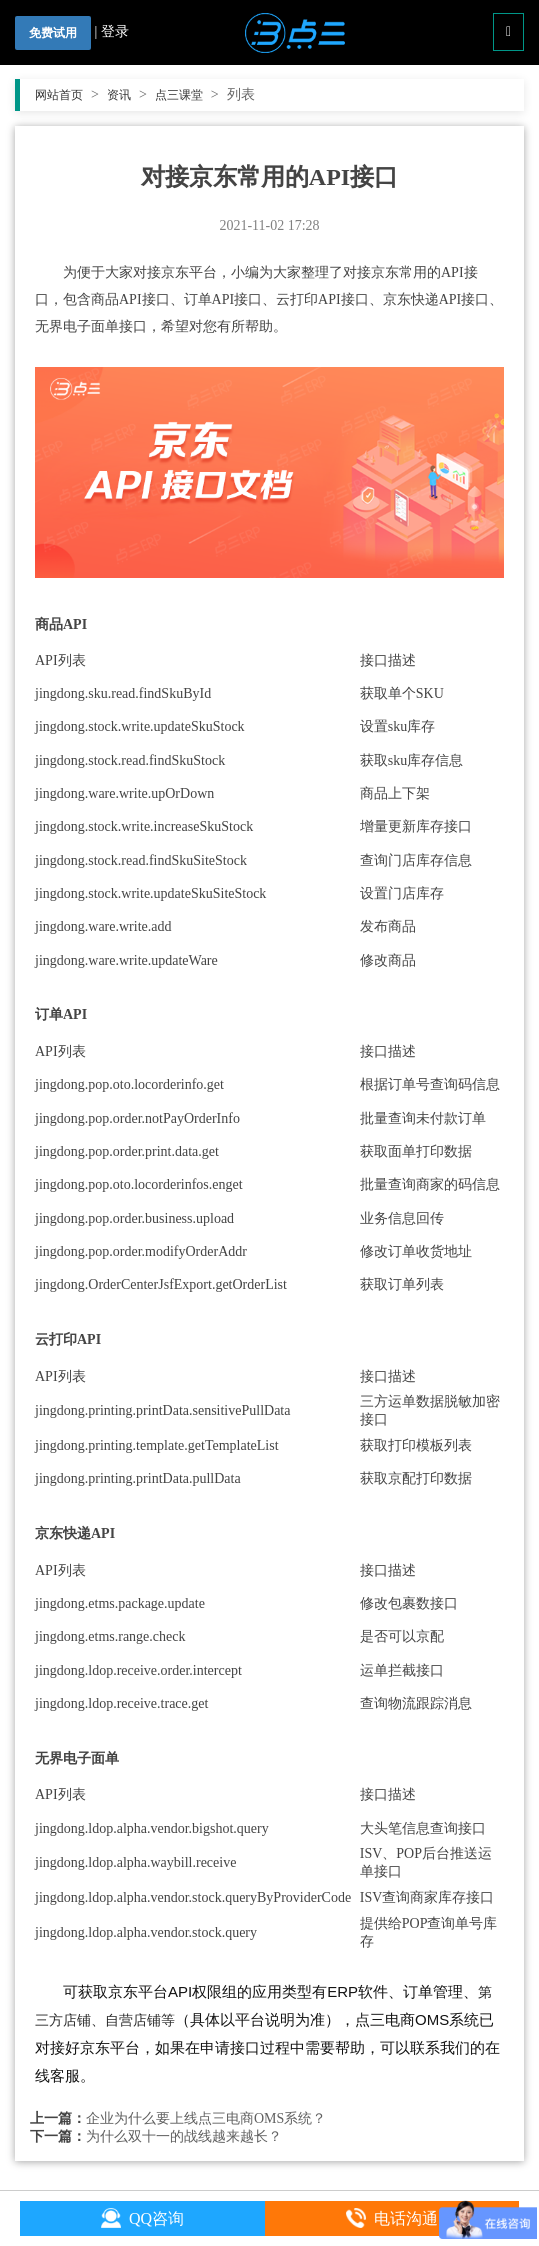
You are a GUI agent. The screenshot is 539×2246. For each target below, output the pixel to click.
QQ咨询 (142, 2218)
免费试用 (53, 33)
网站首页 (67, 95)
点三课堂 (187, 95)
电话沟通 (392, 2218)
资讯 (127, 95)
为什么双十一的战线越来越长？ (184, 2136)
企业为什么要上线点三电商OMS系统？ (206, 2118)
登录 (115, 31)
